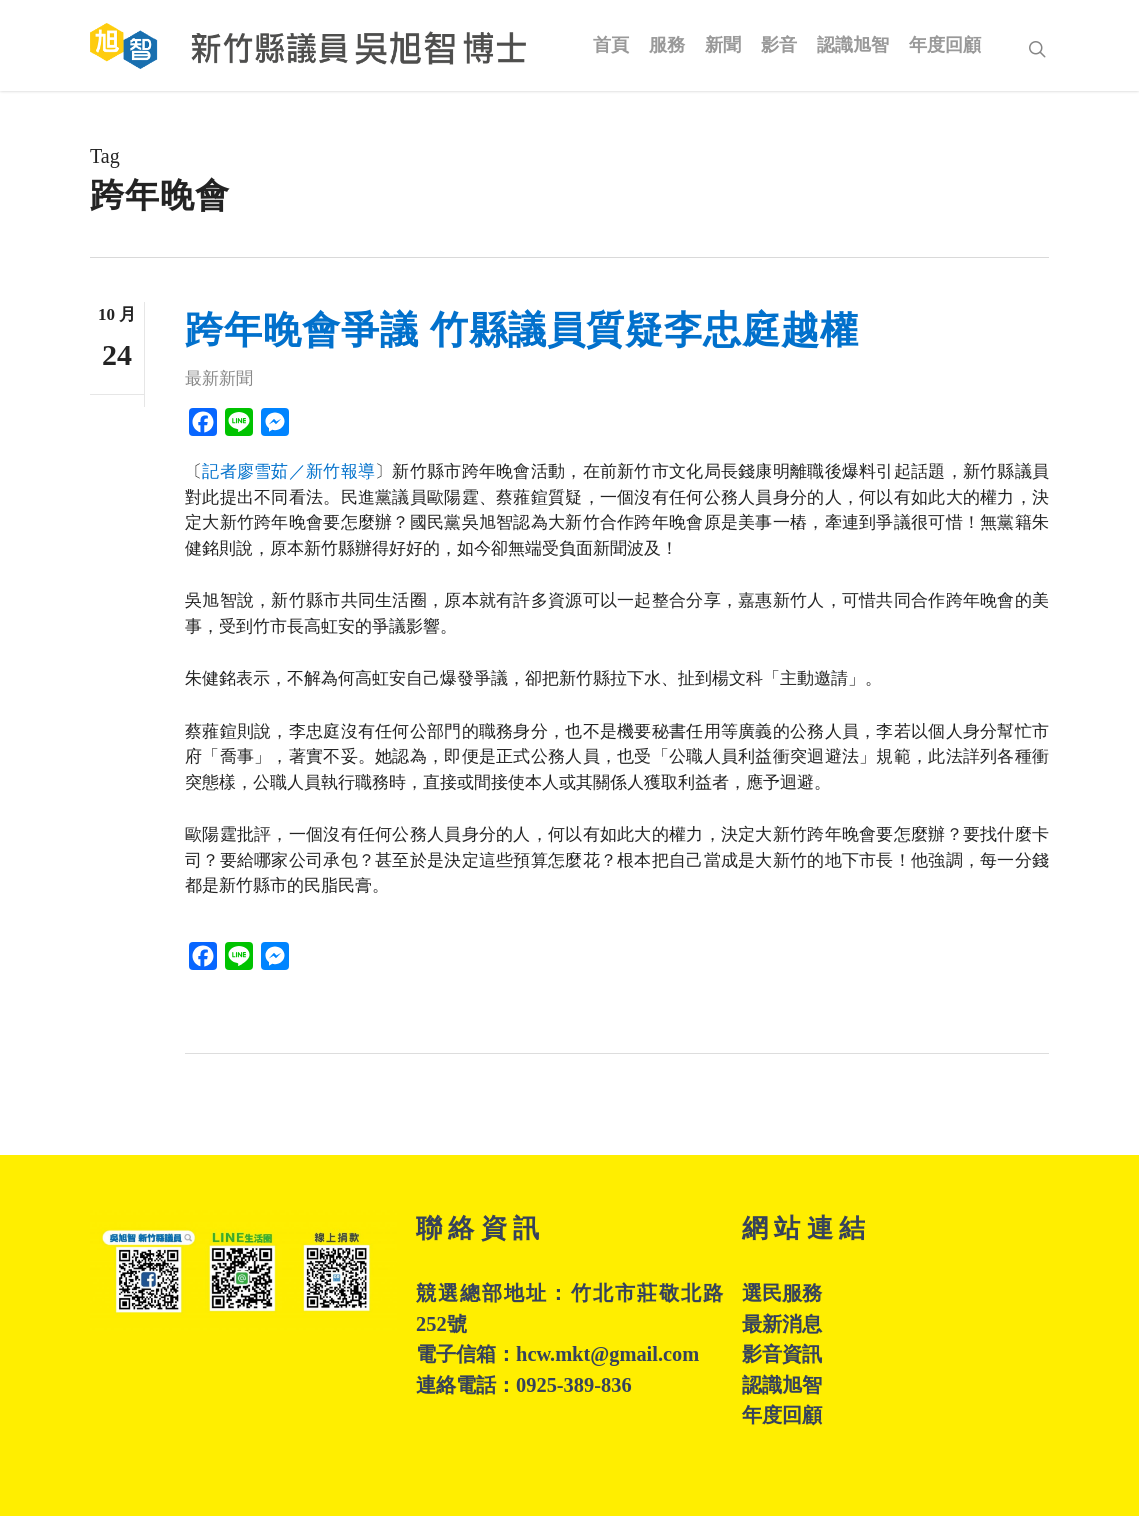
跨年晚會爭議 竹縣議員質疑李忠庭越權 (522, 330)
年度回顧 (782, 1415)
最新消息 (782, 1324)
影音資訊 (782, 1354)
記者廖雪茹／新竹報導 (288, 471)
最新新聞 (219, 378)
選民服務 (782, 1293)
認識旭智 (782, 1385)
